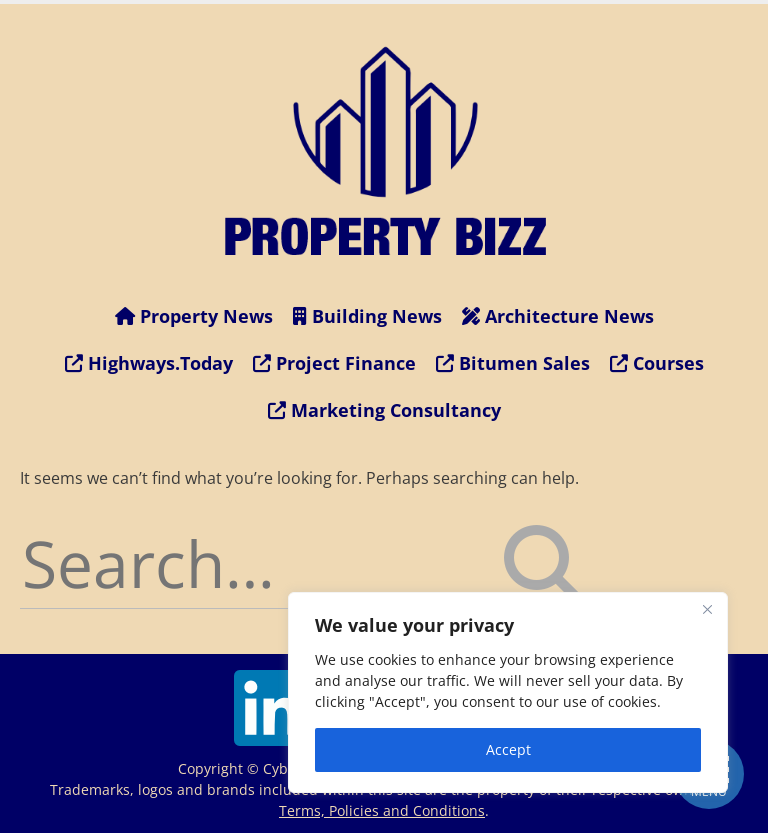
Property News (194, 316)
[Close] (707, 609)
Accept (508, 749)
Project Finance (334, 363)
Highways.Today (149, 363)
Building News (367, 316)
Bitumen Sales (513, 363)
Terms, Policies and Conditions (382, 810)
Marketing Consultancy (384, 410)
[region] (508, 692)
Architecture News (558, 316)
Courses (657, 363)
